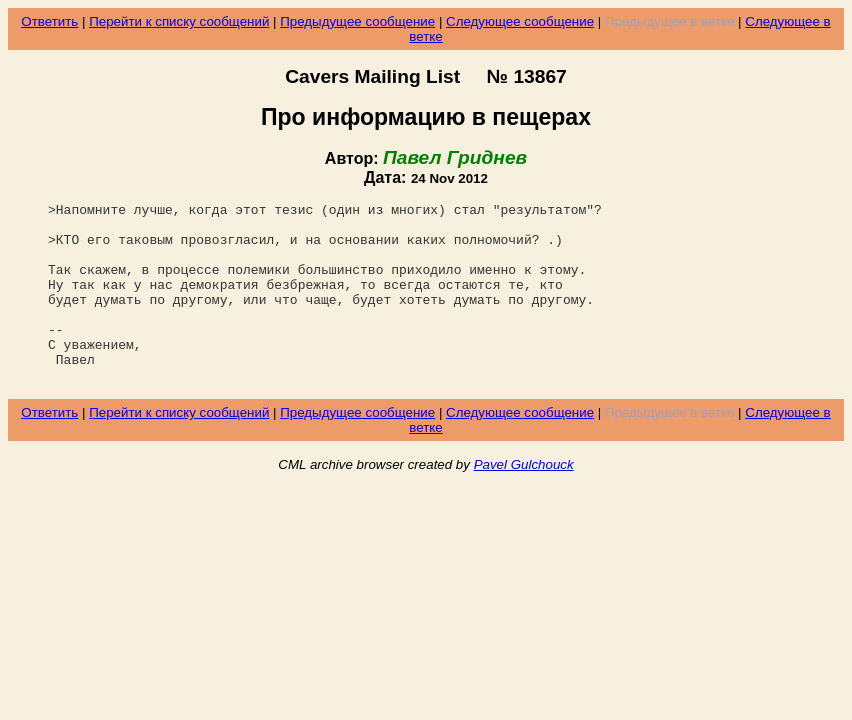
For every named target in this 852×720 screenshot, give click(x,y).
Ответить (49, 21)
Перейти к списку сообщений (179, 21)
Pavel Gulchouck (524, 500)
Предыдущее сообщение (357, 21)
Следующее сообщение (520, 21)
